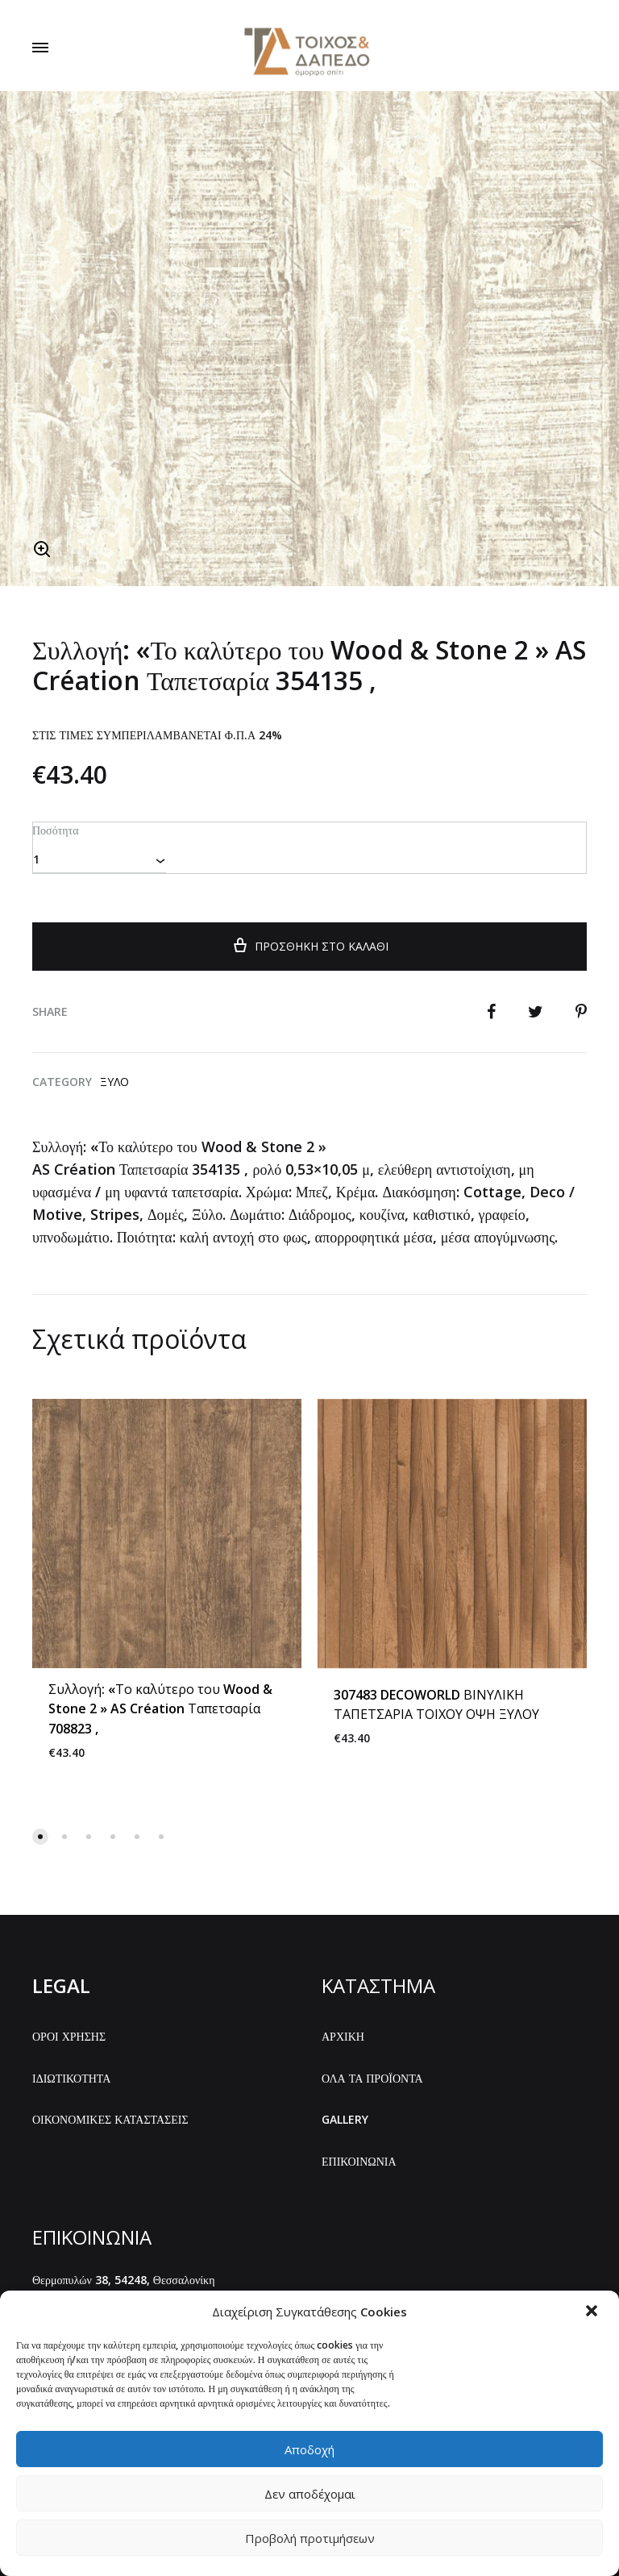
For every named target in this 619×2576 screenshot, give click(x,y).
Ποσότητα (54, 829)
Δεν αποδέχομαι (309, 2494)
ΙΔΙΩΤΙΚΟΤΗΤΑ (71, 2076)
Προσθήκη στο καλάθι (309, 943)
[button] (593, 2312)
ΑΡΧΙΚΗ (343, 2034)
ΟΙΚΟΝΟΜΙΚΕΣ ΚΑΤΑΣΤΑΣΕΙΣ (110, 2117)
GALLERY (345, 2117)
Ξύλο (114, 1080)
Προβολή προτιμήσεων (310, 2538)
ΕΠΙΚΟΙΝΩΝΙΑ (359, 2159)
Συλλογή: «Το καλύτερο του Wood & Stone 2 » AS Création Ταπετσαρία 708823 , (160, 1708)
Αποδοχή (309, 2449)
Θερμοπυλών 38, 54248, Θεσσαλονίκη (123, 2278)
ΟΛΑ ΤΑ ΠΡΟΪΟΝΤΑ (372, 2076)
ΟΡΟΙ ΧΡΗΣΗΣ (69, 2034)
